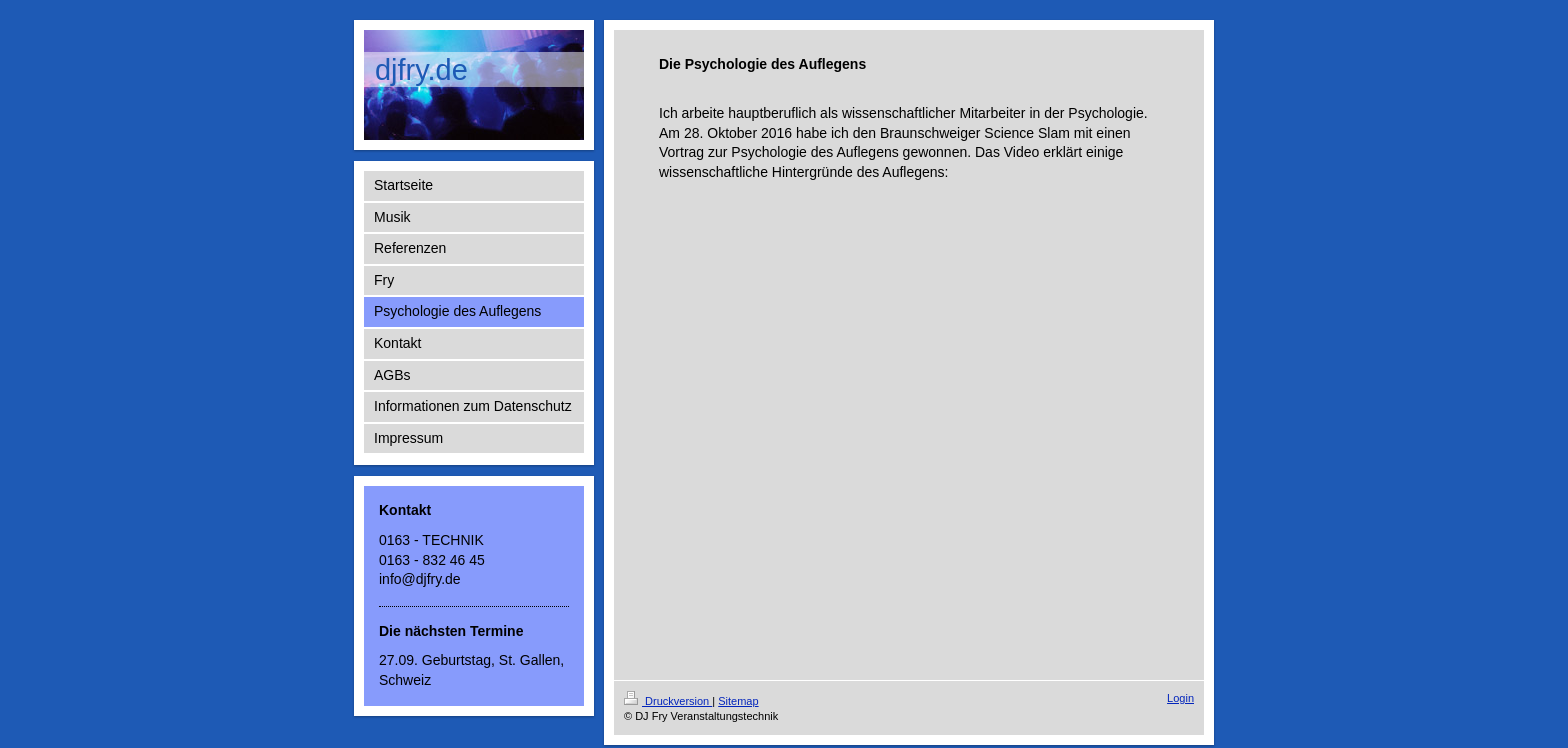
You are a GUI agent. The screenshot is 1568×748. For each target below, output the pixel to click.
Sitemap (738, 701)
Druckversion (668, 701)
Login (1180, 698)
